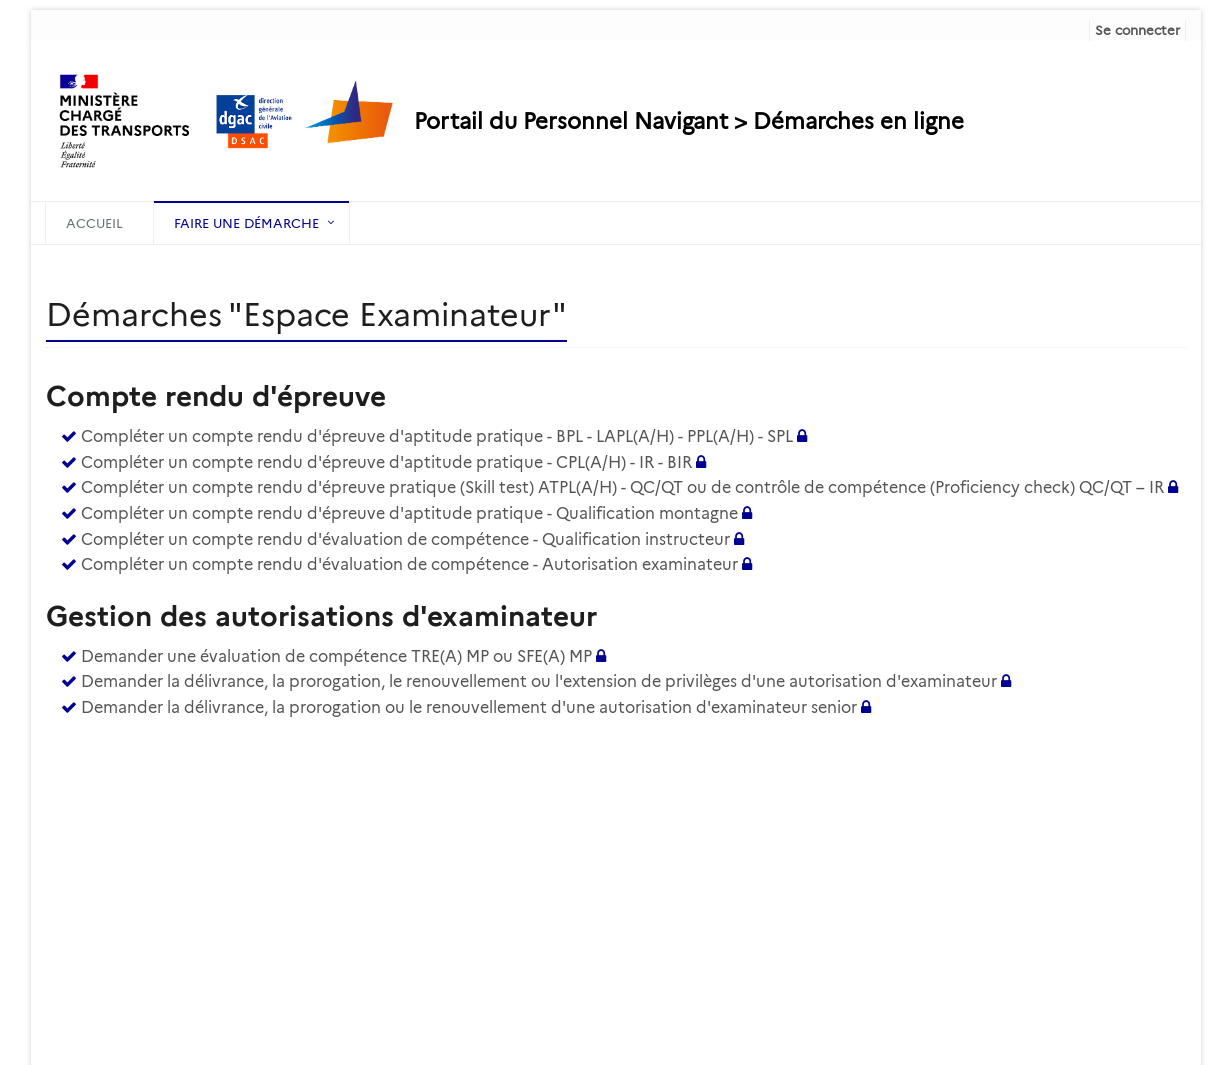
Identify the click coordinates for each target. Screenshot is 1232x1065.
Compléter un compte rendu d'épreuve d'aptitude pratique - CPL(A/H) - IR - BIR (386, 462)
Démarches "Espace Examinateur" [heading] (306, 314)
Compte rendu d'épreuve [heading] (216, 396)
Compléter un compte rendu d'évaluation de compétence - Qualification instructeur (405, 539)
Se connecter (1137, 30)
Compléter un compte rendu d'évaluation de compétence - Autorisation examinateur (409, 564)
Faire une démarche (246, 223)
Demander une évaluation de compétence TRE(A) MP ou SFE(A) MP (336, 656)
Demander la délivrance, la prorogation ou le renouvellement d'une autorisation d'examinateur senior (469, 707)
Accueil (94, 223)
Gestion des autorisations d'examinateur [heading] (321, 616)
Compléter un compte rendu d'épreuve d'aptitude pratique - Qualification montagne (409, 513)
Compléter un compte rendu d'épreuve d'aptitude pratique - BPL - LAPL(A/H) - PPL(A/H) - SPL (437, 436)
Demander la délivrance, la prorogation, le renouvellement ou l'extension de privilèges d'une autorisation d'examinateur (539, 681)
